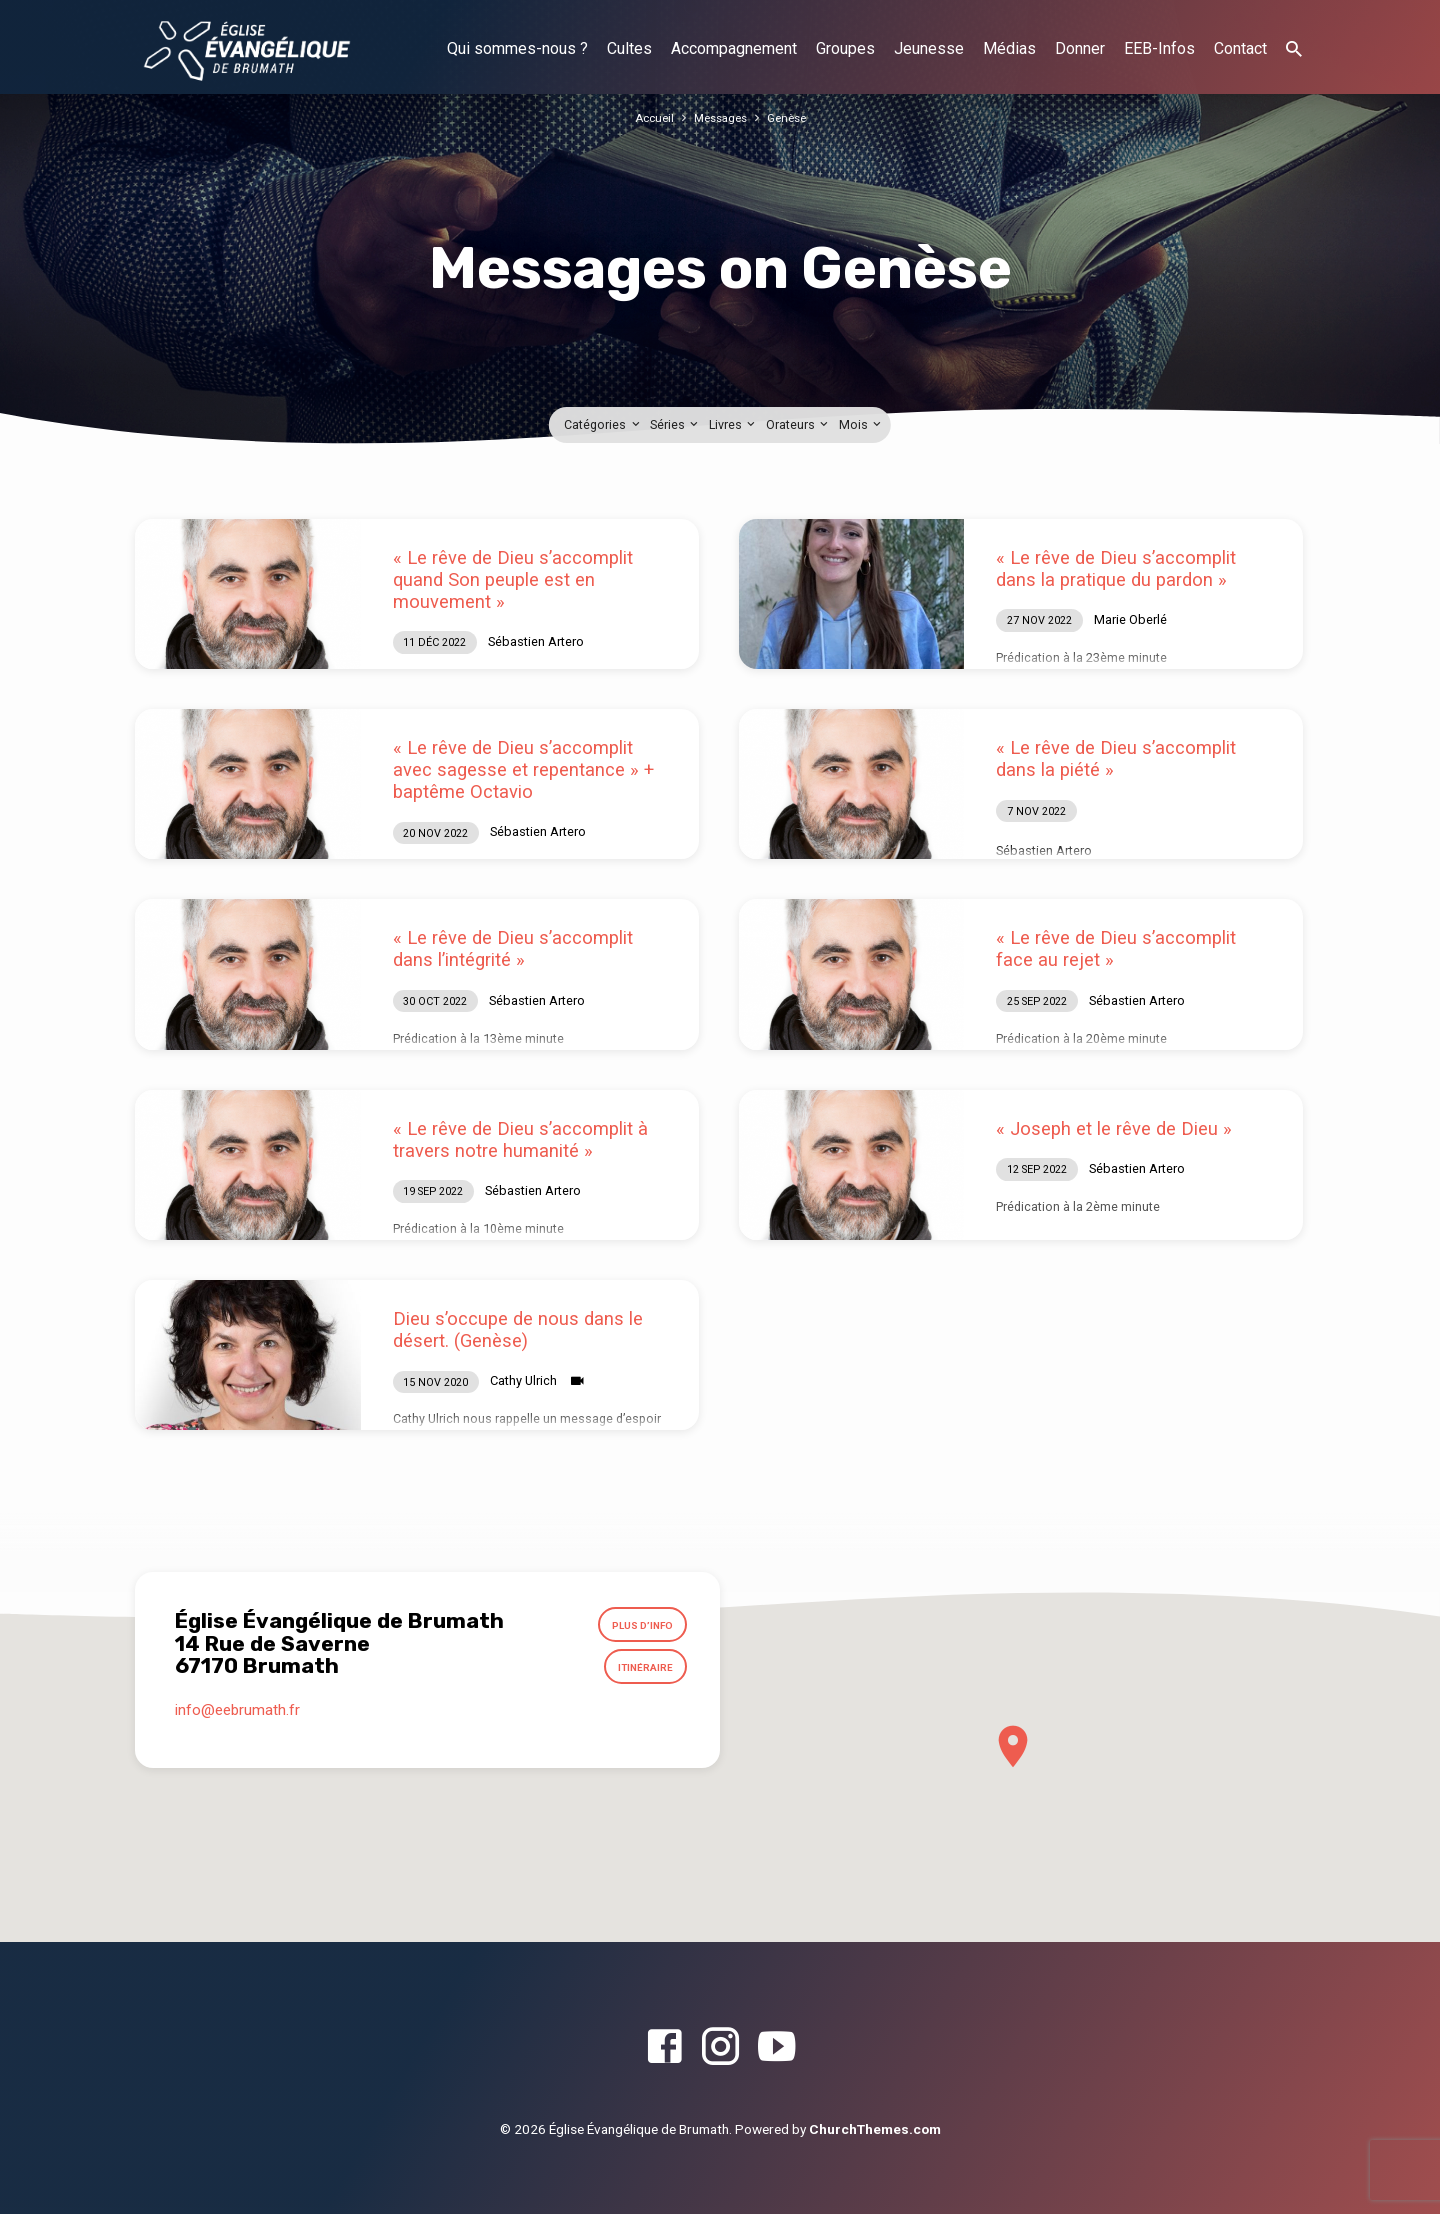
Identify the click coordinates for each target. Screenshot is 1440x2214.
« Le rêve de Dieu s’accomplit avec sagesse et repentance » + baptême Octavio (523, 769)
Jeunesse (929, 48)
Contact (1240, 48)
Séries (675, 424)
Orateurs (798, 424)
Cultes (629, 48)
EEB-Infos (1159, 48)
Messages (720, 117)
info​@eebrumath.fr (237, 1722)
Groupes (845, 48)
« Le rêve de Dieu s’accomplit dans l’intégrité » (513, 948)
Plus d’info (636, 1628)
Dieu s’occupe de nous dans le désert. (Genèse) (518, 1329)
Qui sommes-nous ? (517, 48)
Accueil (648, 117)
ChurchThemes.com (875, 2129)
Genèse (792, 117)
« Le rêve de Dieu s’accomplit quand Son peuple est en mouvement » (513, 579)
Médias (1009, 48)
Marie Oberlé (1130, 619)
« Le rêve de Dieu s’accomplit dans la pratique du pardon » (1116, 568)
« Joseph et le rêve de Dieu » (1114, 1128)
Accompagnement (734, 48)
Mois (861, 424)
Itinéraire (640, 1676)
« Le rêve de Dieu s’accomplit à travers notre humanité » (520, 1139)
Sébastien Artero (536, 641)
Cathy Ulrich (523, 1380)
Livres (733, 424)
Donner (1080, 48)
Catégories (603, 424)
